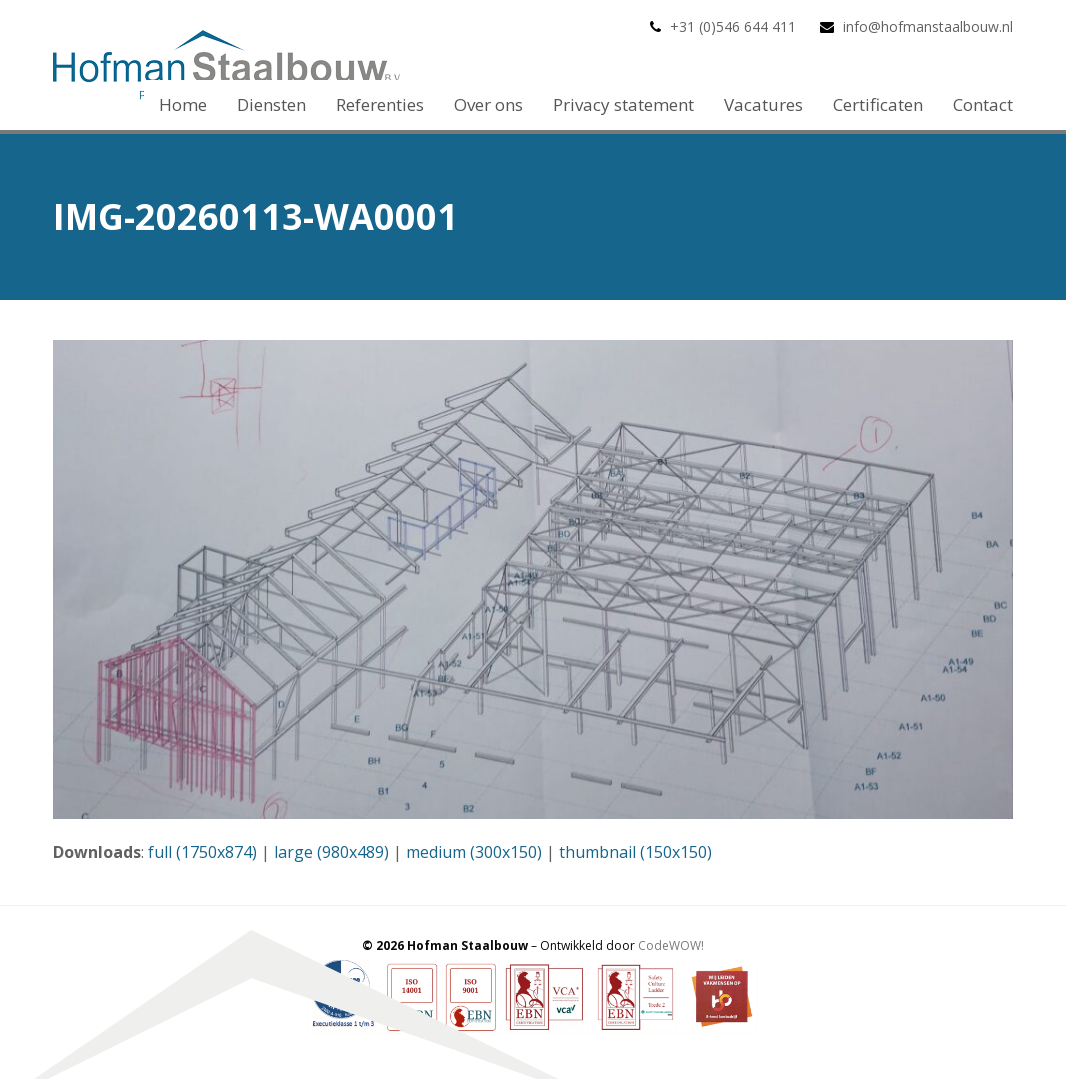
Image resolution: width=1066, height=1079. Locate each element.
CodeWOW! (671, 945)
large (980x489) (331, 852)
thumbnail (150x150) (635, 852)
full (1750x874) (202, 852)
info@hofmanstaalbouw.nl (928, 26)
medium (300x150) (474, 852)
